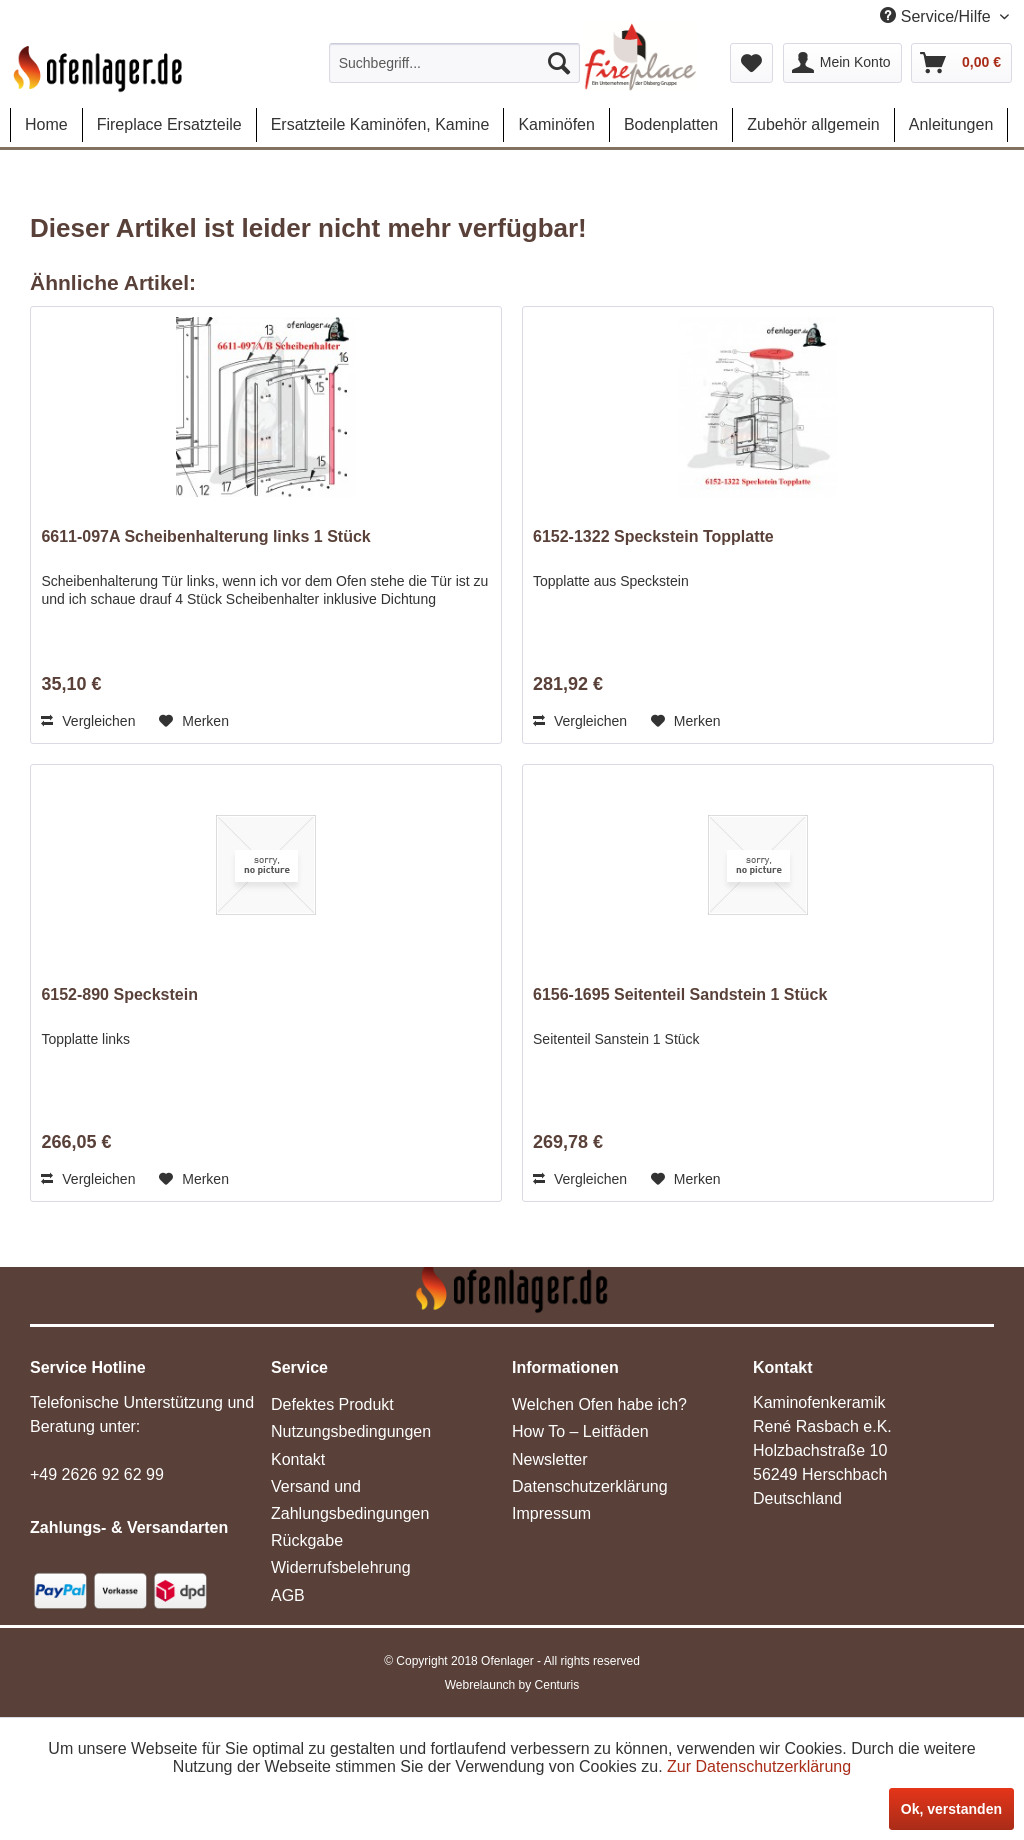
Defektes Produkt (332, 1404)
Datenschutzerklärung (590, 1486)
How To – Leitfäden (580, 1431)
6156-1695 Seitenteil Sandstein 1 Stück (680, 994)
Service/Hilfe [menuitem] (937, 16)
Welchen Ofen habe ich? (599, 1404)
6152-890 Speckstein (119, 994)
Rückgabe (307, 1540)
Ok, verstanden (951, 1809)
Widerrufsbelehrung (341, 1567)
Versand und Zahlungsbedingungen (350, 1500)
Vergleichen (88, 721)
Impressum (551, 1513)
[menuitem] (454, 63)
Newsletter (550, 1459)
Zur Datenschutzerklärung (759, 1766)
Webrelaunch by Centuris (512, 1685)
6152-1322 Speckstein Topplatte (653, 536)
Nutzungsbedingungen (351, 1431)
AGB (288, 1595)
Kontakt (298, 1459)
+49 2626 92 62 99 (97, 1474)
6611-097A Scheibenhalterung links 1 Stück (205, 536)
